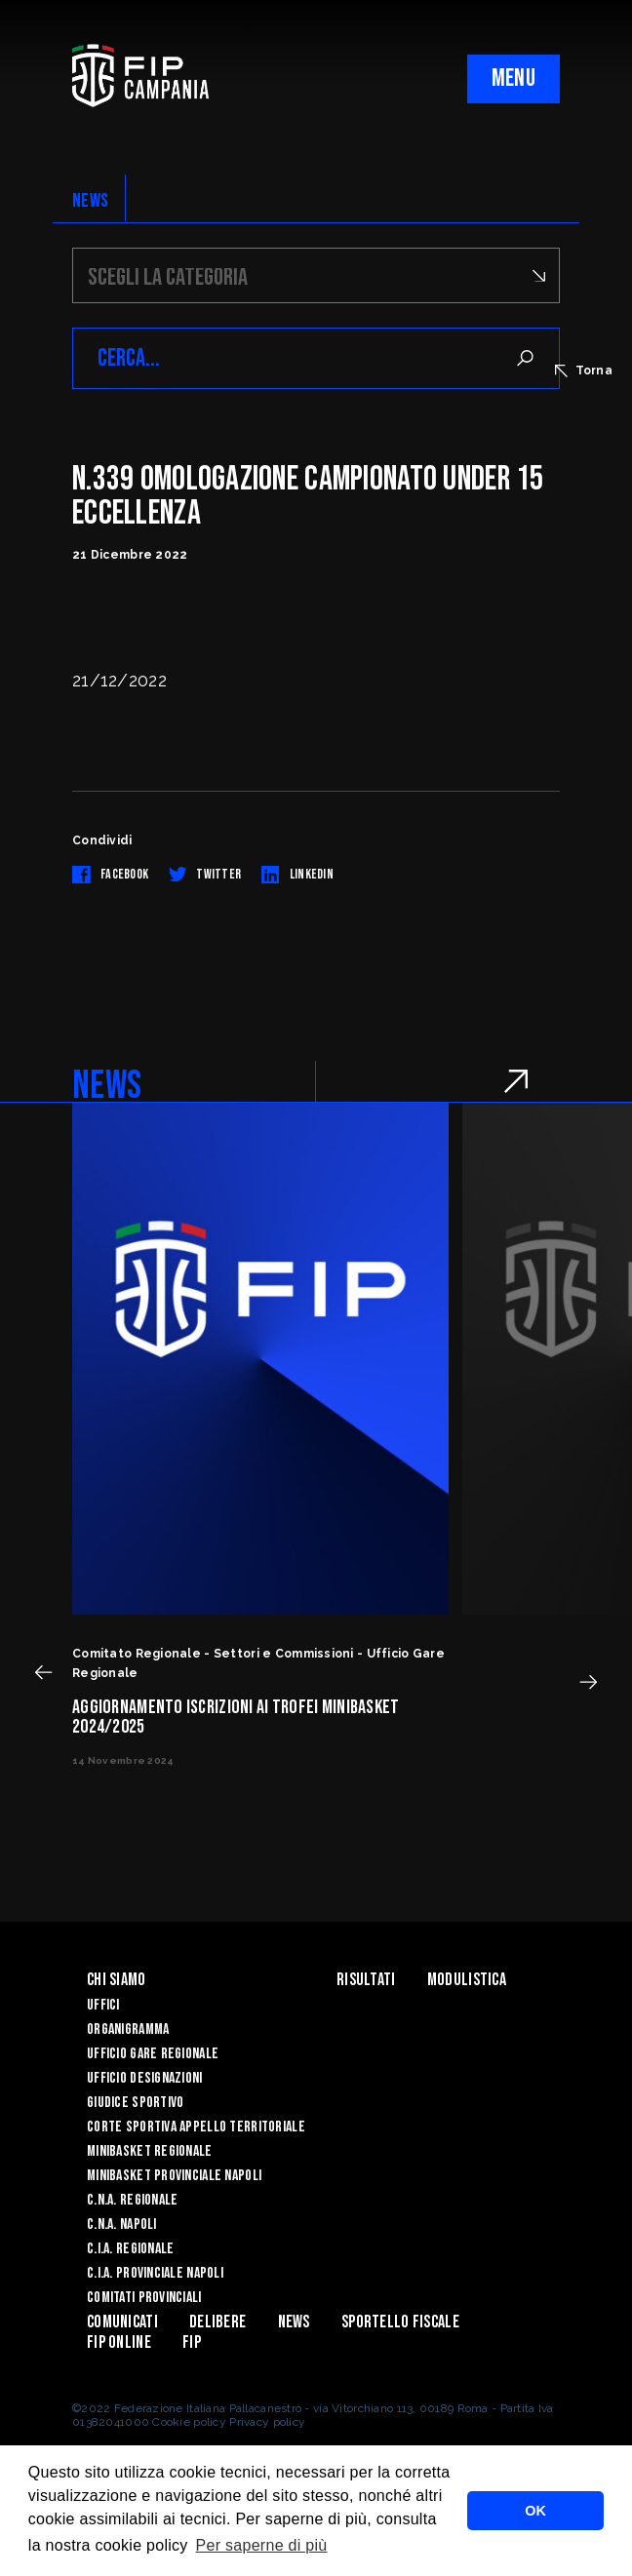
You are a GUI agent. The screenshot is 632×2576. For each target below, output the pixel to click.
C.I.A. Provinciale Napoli (155, 2273)
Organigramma (128, 2029)
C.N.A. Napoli (122, 2224)
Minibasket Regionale (150, 2151)
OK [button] (535, 2510)
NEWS (90, 201)
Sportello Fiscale (400, 2322)
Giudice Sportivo (135, 2102)
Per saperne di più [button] (262, 2545)
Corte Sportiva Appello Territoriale (196, 2127)
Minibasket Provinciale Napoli (174, 2175)
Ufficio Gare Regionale (152, 2054)
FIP (191, 2342)
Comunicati (122, 2322)
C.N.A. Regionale (132, 2200)
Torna (583, 370)
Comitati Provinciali (144, 2297)
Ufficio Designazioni (145, 2078)
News (294, 2322)
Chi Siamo (116, 1980)
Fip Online (119, 2342)
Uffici (103, 2005)
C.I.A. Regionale (130, 2249)
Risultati (366, 1980)
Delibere (217, 2322)
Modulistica (466, 1980)
